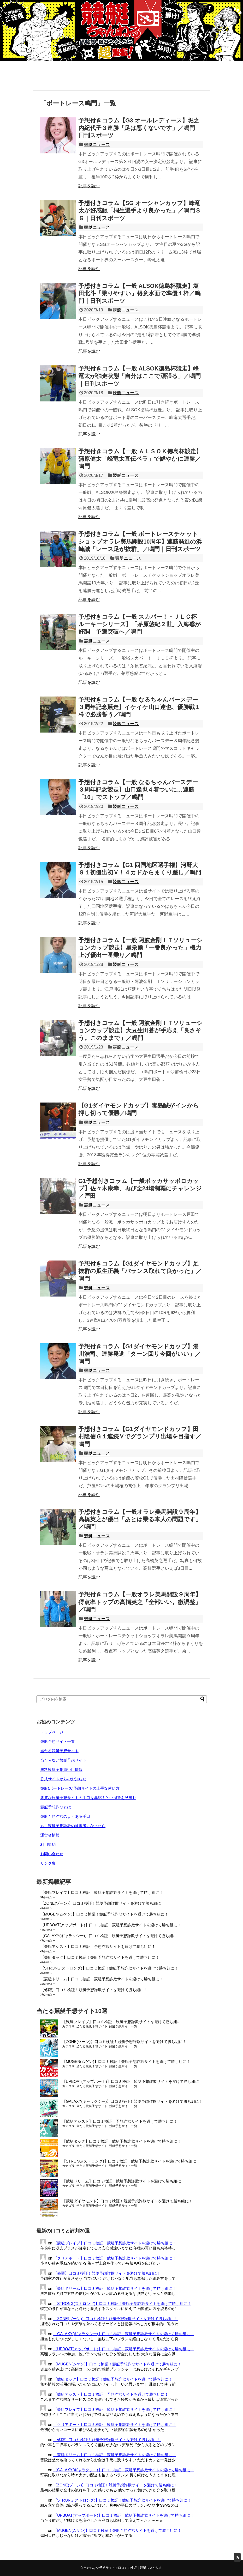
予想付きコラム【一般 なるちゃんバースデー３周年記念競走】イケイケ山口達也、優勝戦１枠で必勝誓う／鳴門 (139, 707)
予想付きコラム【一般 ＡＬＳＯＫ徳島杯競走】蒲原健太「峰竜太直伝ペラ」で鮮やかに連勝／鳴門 (140, 458)
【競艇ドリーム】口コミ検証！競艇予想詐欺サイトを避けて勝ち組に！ (101, 1979)
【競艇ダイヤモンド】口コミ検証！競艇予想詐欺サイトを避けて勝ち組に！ (127, 2201)
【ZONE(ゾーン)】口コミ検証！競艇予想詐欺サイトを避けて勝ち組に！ (102, 1903)
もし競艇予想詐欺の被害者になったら (73, 1826)
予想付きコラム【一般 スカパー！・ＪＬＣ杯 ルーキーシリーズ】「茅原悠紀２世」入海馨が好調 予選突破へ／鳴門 (139, 624)
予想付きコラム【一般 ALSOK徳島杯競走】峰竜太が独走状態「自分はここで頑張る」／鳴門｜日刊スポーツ (139, 376)
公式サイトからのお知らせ (63, 1779)
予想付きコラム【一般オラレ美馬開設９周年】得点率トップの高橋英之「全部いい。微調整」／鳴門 (139, 1601)
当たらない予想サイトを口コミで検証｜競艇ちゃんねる (123, 2568)
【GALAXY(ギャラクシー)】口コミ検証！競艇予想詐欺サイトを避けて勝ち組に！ (110, 1936)
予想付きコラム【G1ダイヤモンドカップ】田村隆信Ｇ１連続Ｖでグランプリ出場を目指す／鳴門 (139, 1436)
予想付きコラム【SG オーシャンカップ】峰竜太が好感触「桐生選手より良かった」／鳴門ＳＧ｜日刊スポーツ (139, 210)
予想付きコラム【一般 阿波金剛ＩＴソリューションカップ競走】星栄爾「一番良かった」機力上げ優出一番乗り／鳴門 (140, 947)
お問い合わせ (51, 1854)
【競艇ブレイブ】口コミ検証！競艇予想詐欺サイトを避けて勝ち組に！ (101, 1893)
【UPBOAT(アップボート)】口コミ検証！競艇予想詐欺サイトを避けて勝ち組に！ (110, 1925)
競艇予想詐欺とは (55, 1807)
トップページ (51, 1732)
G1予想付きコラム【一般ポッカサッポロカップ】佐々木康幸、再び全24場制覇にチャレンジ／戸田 (140, 1188)
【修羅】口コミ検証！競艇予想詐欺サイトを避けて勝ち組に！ (94, 1990)
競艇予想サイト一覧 (57, 1742)
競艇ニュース (97, 144)
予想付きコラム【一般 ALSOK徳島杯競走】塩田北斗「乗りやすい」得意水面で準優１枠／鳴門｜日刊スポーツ (139, 293)
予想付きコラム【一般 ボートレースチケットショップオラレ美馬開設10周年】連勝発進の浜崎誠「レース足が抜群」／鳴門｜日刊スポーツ (140, 541)
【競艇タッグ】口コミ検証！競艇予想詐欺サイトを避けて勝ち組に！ (99, 1957)
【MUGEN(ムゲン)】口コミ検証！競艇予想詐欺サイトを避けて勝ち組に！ (104, 1914)
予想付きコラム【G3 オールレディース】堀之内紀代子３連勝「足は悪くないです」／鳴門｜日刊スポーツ (139, 128)
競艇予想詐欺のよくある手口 (65, 1816)
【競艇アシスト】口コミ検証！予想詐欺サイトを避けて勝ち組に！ (97, 1947)
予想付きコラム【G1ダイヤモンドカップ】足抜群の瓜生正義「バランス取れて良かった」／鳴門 (140, 1271)
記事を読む (89, 185)
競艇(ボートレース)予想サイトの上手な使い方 (80, 1788)
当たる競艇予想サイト (59, 1751)
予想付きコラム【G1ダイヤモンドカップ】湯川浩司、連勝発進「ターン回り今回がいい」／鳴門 (139, 1353)
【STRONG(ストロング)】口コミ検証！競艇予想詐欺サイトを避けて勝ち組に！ (109, 1968)
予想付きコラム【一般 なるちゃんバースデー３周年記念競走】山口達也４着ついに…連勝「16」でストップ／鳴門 (138, 789)
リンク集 (48, 1863)
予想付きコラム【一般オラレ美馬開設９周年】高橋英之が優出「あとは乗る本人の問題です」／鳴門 (139, 1519)
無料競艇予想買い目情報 (61, 1770)
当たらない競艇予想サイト (63, 1760)
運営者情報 (49, 1835)
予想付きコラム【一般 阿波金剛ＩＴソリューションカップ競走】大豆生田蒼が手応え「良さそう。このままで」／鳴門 (140, 1030)
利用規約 (48, 1845)
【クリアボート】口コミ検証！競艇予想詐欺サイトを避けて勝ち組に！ (114, 2258)
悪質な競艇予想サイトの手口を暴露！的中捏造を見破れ (88, 1798)
